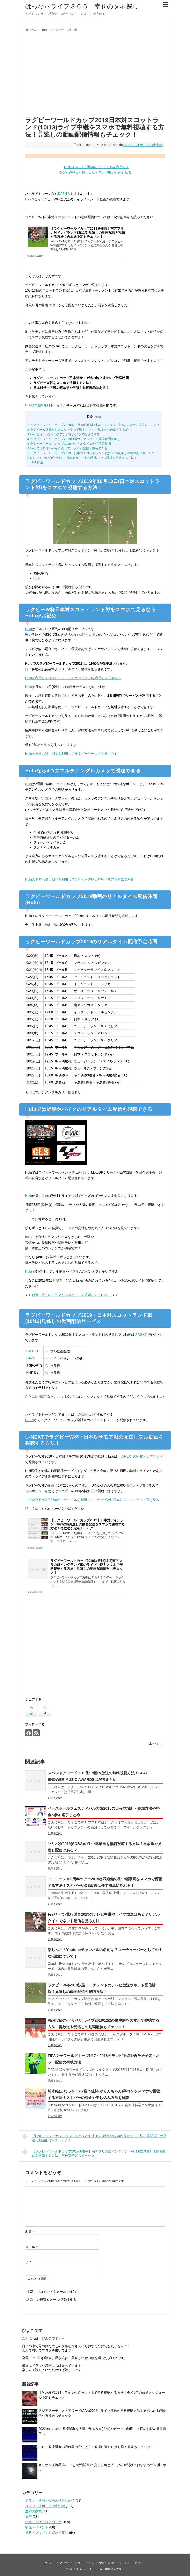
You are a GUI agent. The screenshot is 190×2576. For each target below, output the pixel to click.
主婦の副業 (33, 2511)
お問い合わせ (106, 2562)
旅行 (28, 2516)
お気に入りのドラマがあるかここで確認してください (71, 1295)
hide (97, 416)
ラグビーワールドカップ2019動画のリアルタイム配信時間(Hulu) (73, 439)
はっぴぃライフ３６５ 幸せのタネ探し (85, 6)
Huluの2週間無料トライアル (46, 405)
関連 (37, 462)
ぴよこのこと (65, 2562)
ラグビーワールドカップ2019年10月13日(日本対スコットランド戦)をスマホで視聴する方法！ (93, 425)
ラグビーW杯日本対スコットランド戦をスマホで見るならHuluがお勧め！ (79, 429)
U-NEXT (140, 1334)
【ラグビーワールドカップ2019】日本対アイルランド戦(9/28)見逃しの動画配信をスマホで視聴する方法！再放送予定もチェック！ (87, 1524)
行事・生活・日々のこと (43, 2522)
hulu (28, 1237)
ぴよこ (158, 1743)
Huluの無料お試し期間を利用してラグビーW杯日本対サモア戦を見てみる (79, 879)
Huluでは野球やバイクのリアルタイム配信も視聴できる (67, 448)
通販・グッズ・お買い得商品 (46, 2532)
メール (31, 2247)
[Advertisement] (95, 76)
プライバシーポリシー (132, 2562)
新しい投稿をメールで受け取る (53, 2299)
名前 (29, 2232)
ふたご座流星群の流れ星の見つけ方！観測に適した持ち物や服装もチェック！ (96, 2447)
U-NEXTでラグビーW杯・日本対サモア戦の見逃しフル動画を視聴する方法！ (82, 458)
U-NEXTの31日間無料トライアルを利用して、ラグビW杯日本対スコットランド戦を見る (93, 1500)
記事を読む (55, 1798)
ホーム (48, 2562)
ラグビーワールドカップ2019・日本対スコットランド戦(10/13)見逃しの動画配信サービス (91, 453)
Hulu (36, 578)
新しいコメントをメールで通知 (53, 2291)
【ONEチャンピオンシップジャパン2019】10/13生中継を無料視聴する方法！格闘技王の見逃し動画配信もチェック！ (94, 2137)
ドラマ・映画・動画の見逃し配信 (50, 2500)
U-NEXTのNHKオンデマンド (142, 1456)
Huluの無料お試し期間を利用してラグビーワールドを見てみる (71, 753)
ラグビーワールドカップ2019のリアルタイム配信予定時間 (69, 443)
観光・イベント (36, 2527)
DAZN (62, 193)
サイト (30, 2262)
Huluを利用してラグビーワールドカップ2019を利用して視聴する (73, 678)
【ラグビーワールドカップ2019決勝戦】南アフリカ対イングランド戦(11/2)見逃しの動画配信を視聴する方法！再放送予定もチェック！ (87, 232)
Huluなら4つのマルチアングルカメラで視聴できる (63, 434)
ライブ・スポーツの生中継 (143, 145)
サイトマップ (86, 2562)
